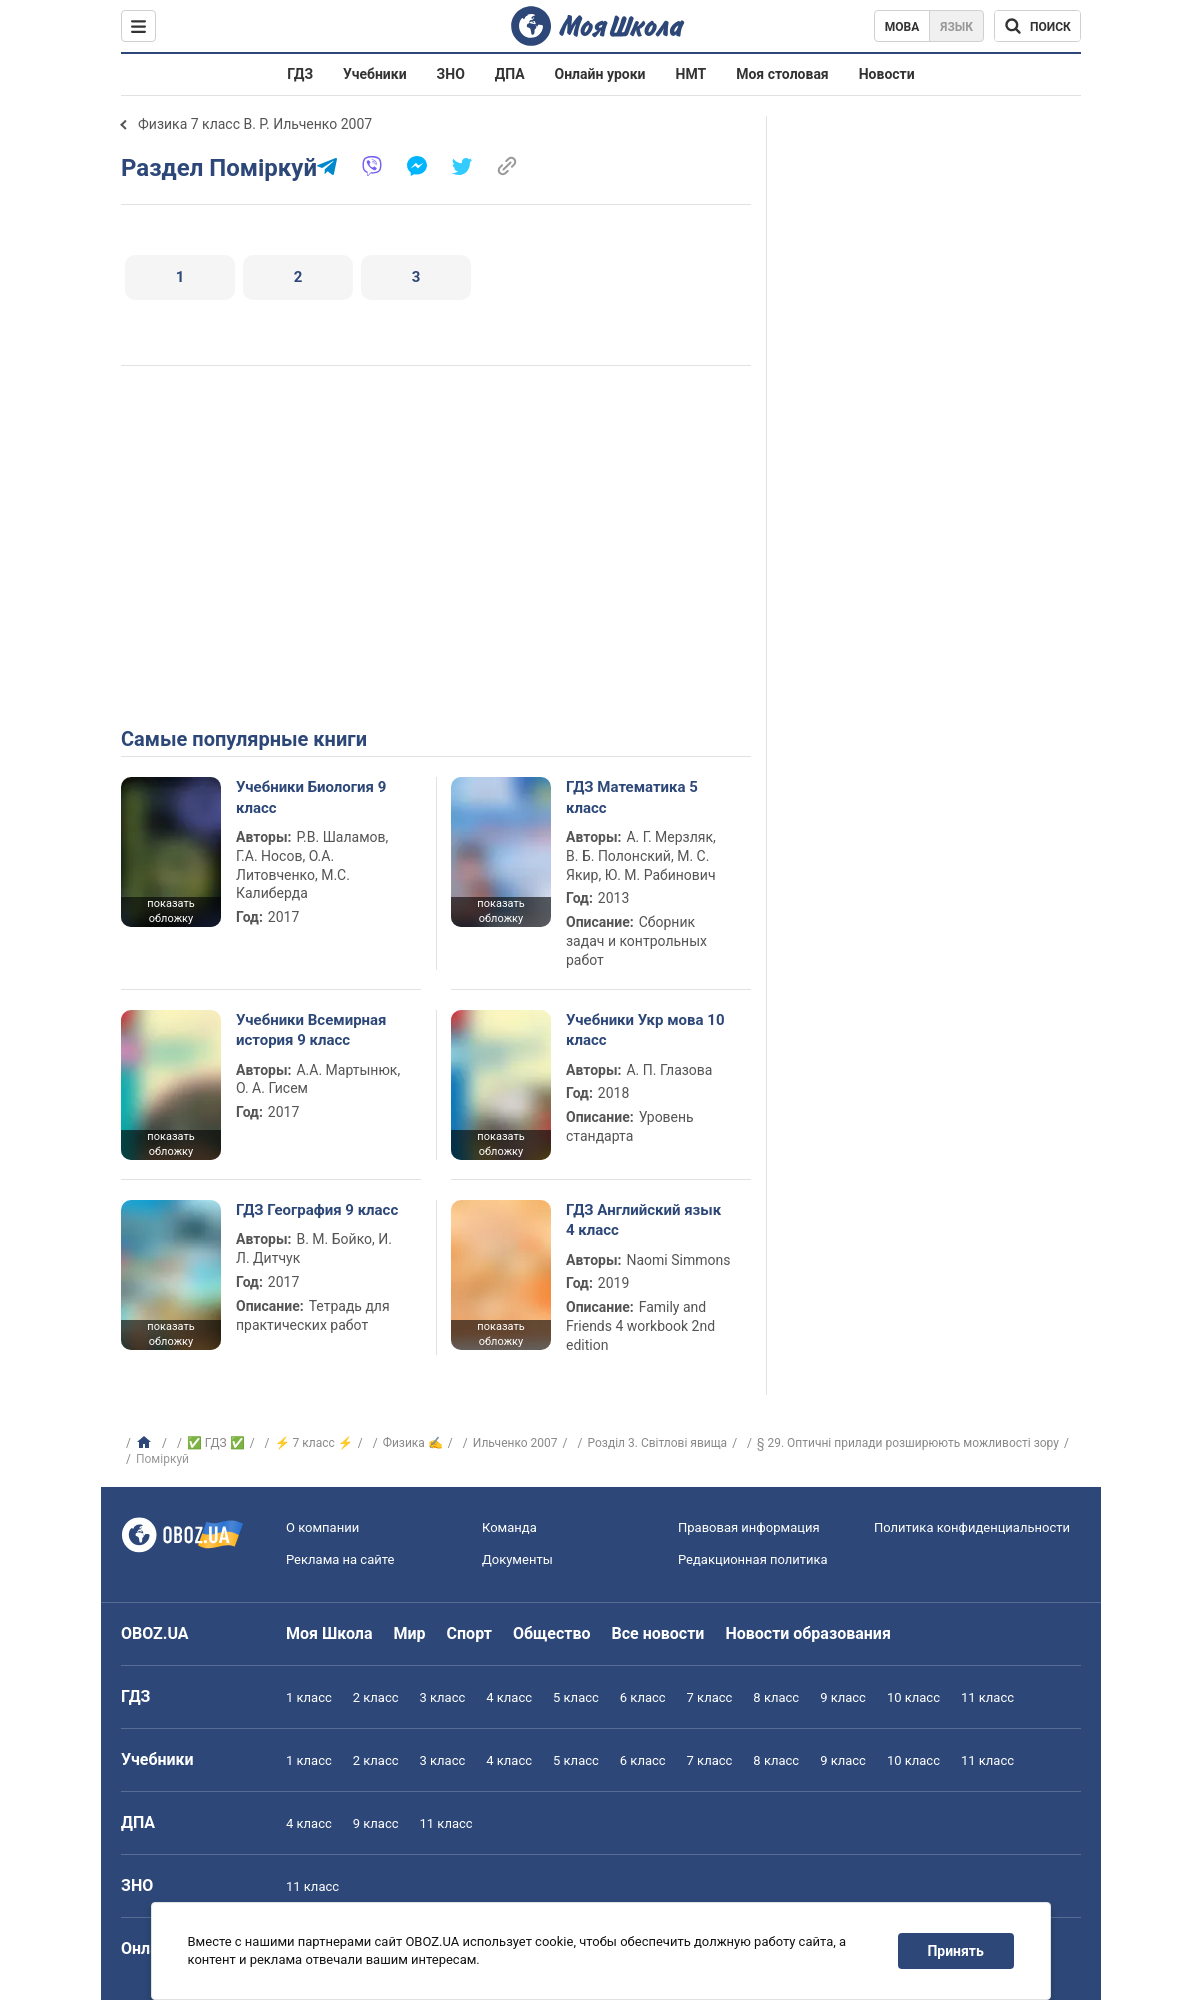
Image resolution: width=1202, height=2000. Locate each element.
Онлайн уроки (600, 74)
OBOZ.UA (155, 1633)
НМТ (691, 74)
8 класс (776, 1697)
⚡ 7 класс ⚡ (314, 1443)
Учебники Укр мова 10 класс (645, 1030)
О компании (322, 1527)
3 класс (443, 1697)
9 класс (843, 1697)
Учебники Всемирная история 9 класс (311, 1030)
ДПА (510, 74)
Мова (902, 27)
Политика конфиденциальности (972, 1527)
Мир (410, 1633)
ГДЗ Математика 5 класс (632, 797)
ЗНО (451, 74)
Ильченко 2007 (515, 1443)
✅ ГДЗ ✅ (216, 1443)
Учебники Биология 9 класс (311, 797)
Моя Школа (329, 1633)
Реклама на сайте (340, 1559)
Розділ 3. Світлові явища (658, 1443)
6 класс (643, 1697)
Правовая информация (749, 1527)
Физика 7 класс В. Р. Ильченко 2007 (255, 124)
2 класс (376, 1697)
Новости (887, 74)
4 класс (509, 1697)
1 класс (309, 1697)
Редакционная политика (753, 1559)
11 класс (987, 1697)
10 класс (913, 1697)
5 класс (576, 1697)
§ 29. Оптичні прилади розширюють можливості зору (908, 1443)
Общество (552, 1633)
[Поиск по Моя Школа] (1037, 26)
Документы (517, 1559)
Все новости (658, 1633)
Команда (509, 1527)
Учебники (375, 74)
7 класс (710, 1697)
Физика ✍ (413, 1443)
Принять (956, 1951)
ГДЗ (300, 74)
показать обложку (170, 911)
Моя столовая (782, 74)
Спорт (469, 1633)
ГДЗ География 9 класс (317, 1210)
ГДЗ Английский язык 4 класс (643, 1220)
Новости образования (807, 1633)
